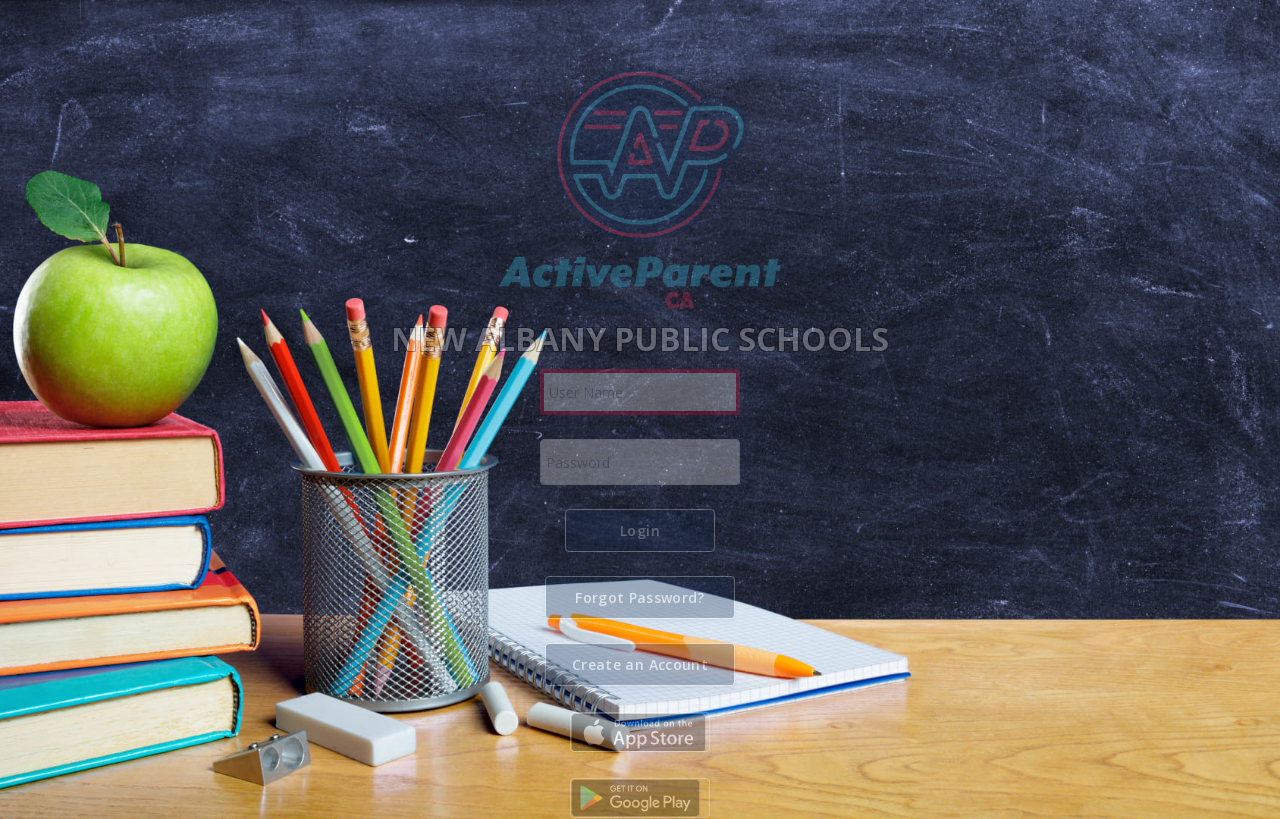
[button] (640, 530)
